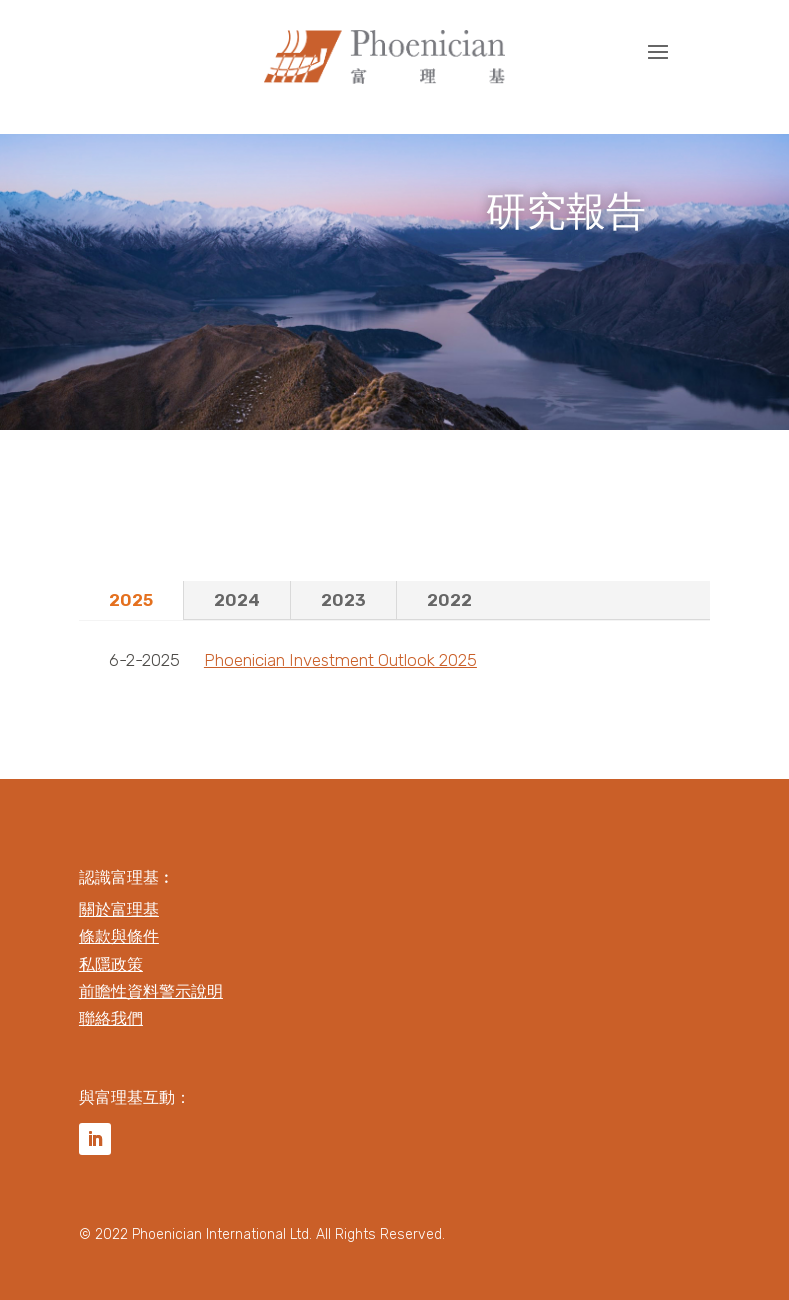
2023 (343, 600)
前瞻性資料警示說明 (151, 991)
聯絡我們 (111, 1018)
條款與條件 (119, 936)
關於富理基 (119, 909)
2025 (131, 600)
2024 (237, 600)
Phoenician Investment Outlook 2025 (340, 660)
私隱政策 (111, 964)
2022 (449, 600)
